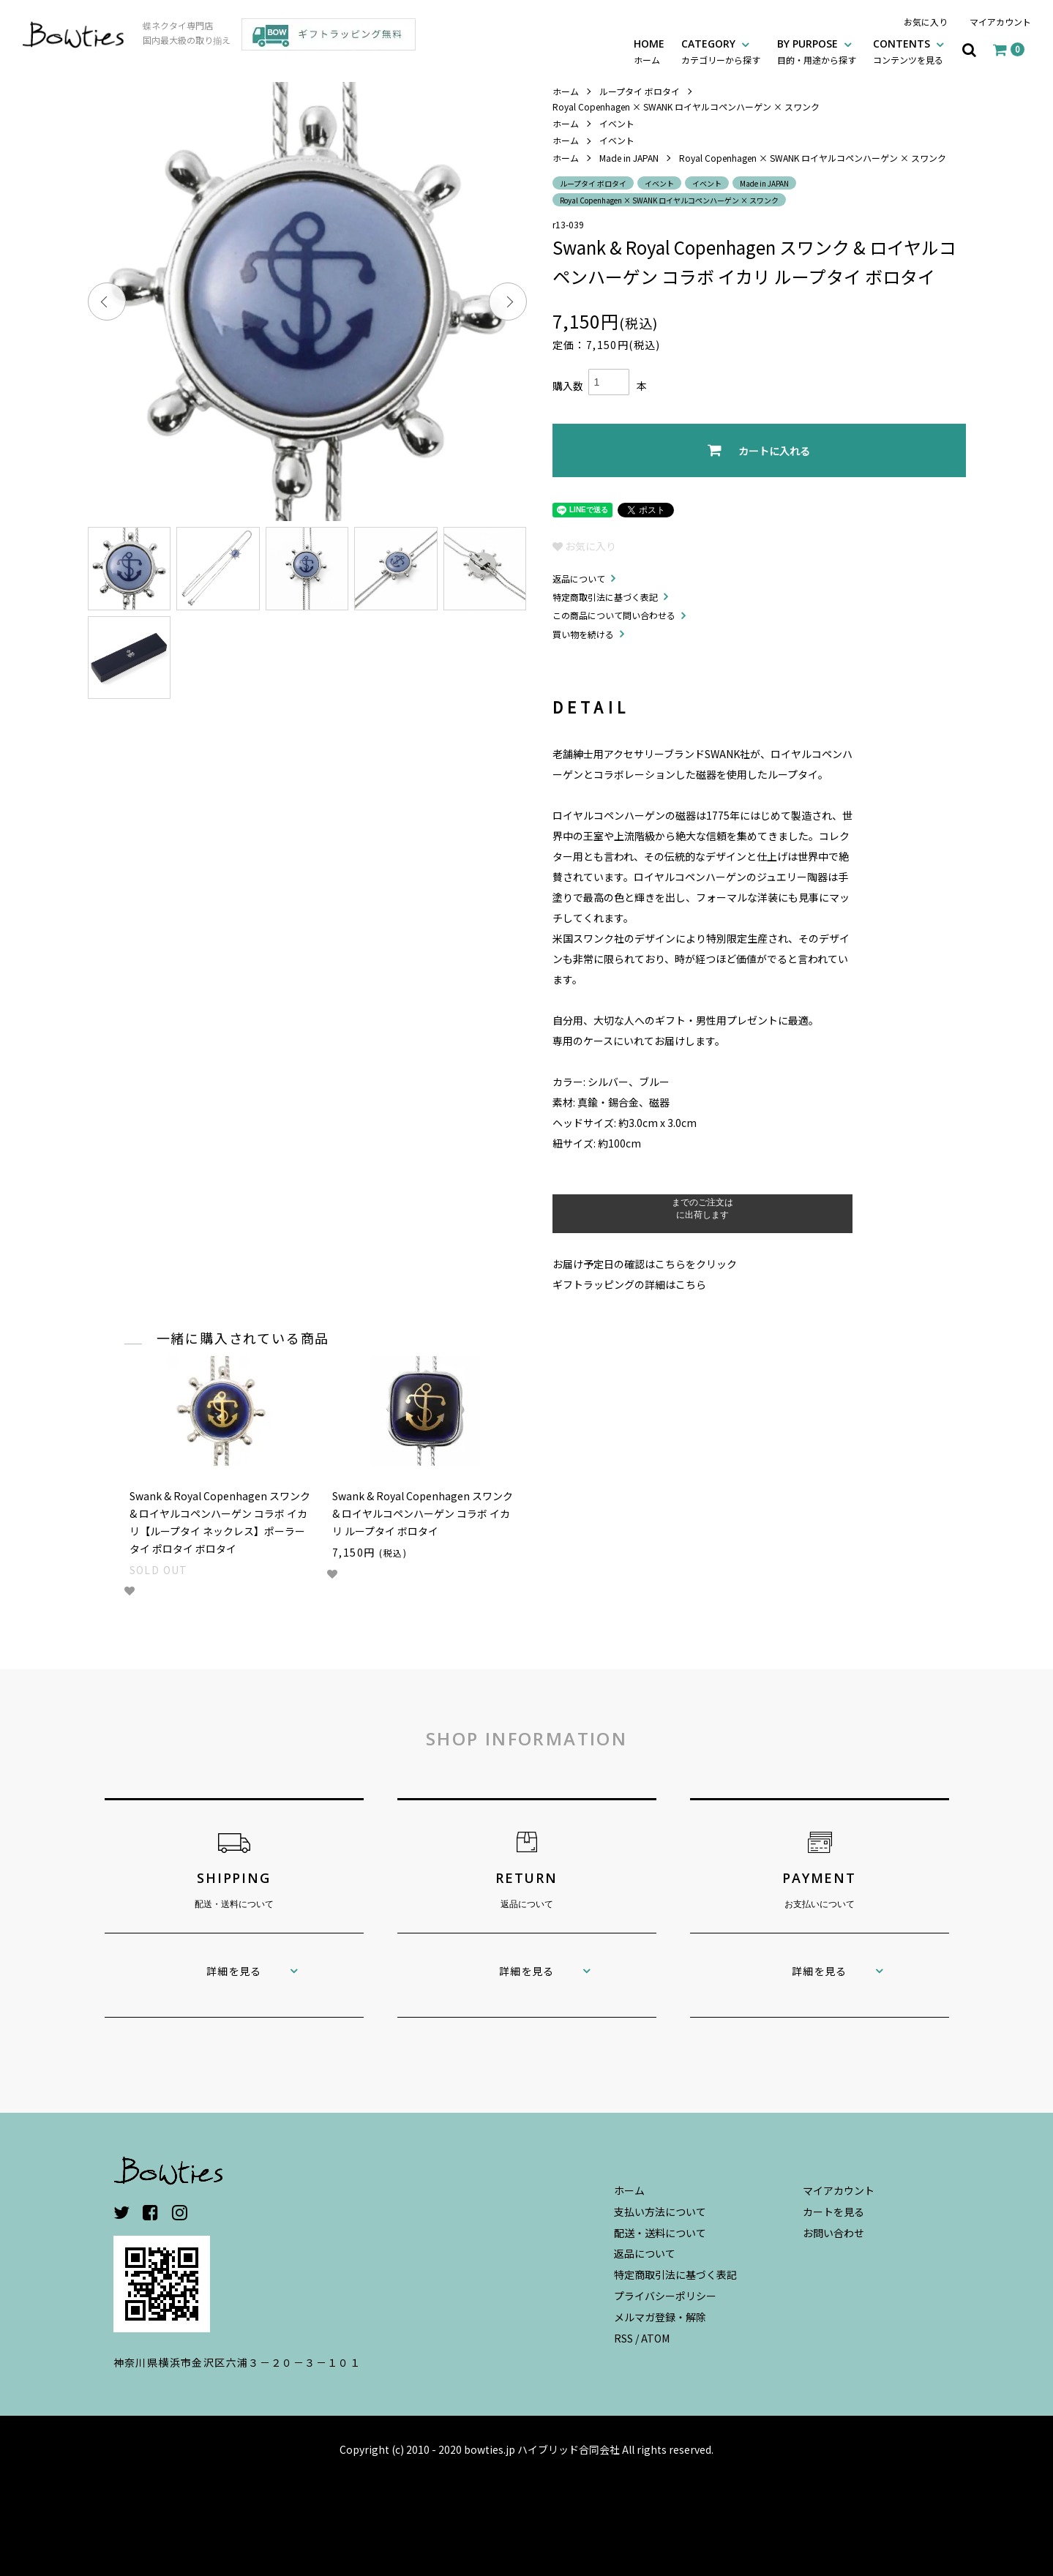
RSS (623, 2338)
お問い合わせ (833, 2232)
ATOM (655, 2338)
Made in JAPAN (629, 157)
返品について (578, 578)
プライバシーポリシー (665, 2295)
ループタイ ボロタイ (639, 91)
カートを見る (833, 2211)
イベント (616, 123)
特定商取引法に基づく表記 (605, 597)
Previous (107, 301)
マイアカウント (1000, 21)
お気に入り (926, 21)
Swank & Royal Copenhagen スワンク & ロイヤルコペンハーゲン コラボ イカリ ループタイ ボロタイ (422, 1513)
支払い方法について (660, 2211)
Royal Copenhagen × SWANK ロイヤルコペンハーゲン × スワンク (686, 106)
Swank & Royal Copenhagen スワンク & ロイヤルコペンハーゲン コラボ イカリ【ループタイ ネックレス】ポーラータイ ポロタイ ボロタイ (220, 1522)
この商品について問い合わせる (613, 615)
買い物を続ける (583, 634)
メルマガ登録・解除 (660, 2317)
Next (508, 301)
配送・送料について (660, 2232)
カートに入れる (759, 450)
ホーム (565, 91)
